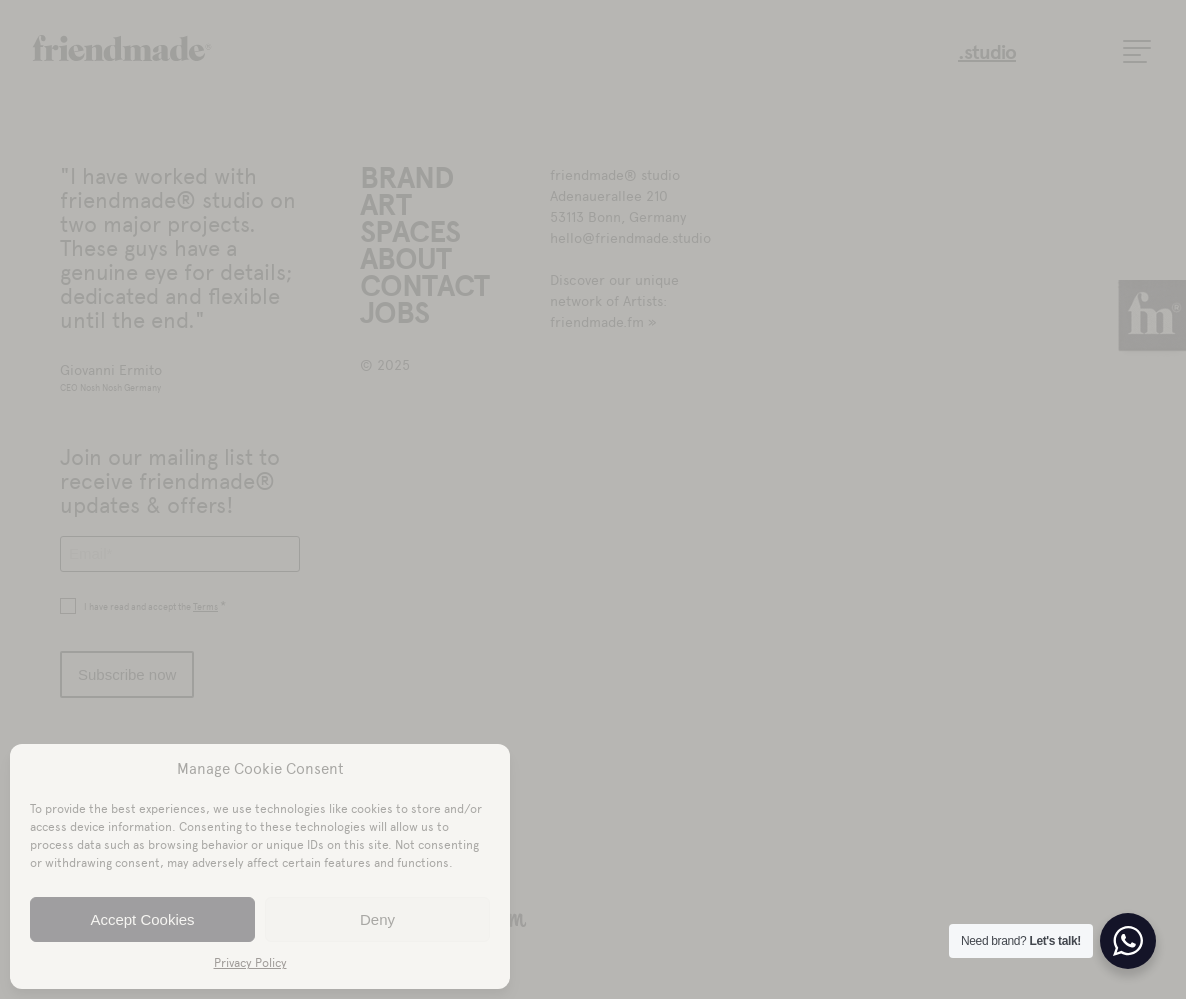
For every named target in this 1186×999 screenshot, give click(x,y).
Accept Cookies (142, 919)
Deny (377, 919)
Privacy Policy (250, 963)
